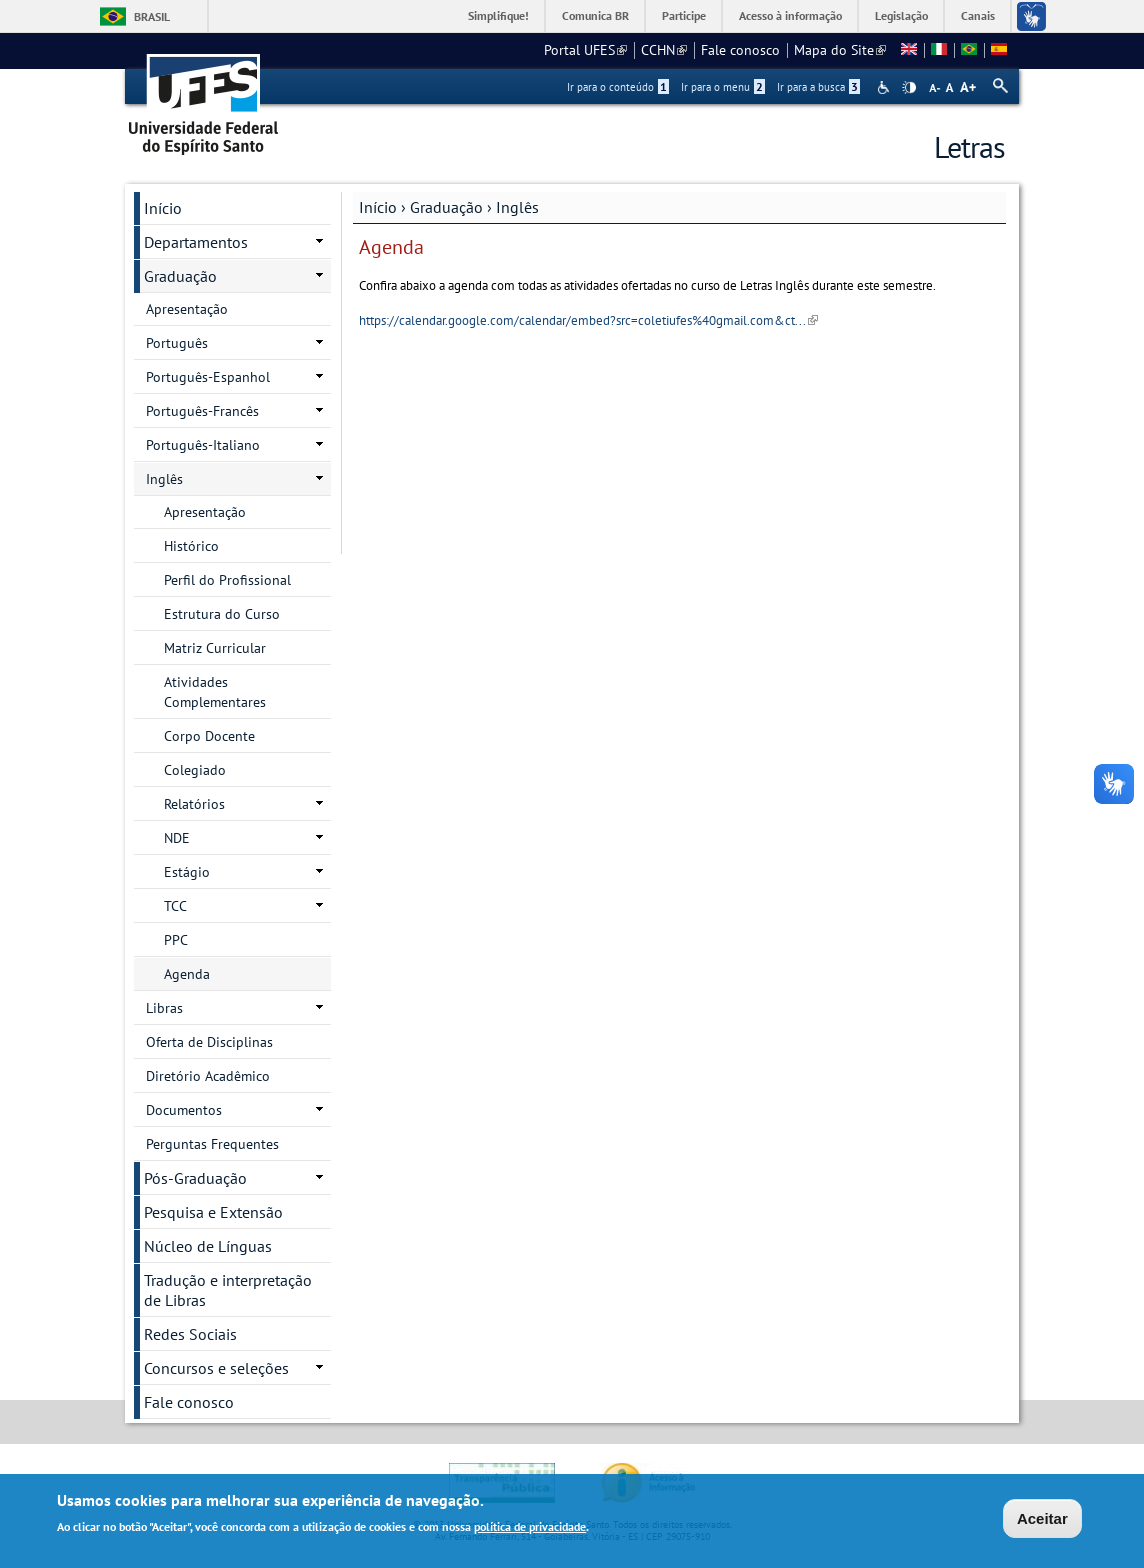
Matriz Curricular (215, 648)
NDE (177, 838)
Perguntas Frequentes (212, 1144)
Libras (164, 1008)
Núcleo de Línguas (208, 1246)
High (909, 88)
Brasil (152, 16)
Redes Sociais (190, 1334)
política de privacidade (530, 1529)
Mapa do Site (840, 50)
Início (378, 207)
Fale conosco (740, 50)
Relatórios (194, 804)
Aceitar (1042, 1521)
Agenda (187, 974)
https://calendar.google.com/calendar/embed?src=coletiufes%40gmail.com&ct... (588, 320)
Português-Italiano (203, 445)
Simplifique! (498, 15)
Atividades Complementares (215, 692)
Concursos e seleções (216, 1368)
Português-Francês (202, 411)
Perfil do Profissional (227, 580)
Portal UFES (585, 50)
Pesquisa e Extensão (213, 1212)
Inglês (517, 207)
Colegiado (195, 770)
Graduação (446, 207)
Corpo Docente (209, 736)
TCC (175, 906)
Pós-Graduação (195, 1178)
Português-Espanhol (208, 377)
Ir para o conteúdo (618, 87)
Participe (684, 15)
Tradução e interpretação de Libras (228, 1290)
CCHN (664, 50)
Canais (978, 15)
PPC (176, 940)
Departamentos (196, 242)
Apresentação (187, 309)
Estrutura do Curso (222, 614)
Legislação (901, 15)
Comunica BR (595, 15)
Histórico (191, 546)
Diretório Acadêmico (208, 1076)
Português (177, 343)
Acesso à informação (790, 15)
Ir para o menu (723, 87)
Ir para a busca (818, 87)
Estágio (187, 872)
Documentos (184, 1110)
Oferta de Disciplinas (209, 1042)
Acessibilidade (885, 87)
